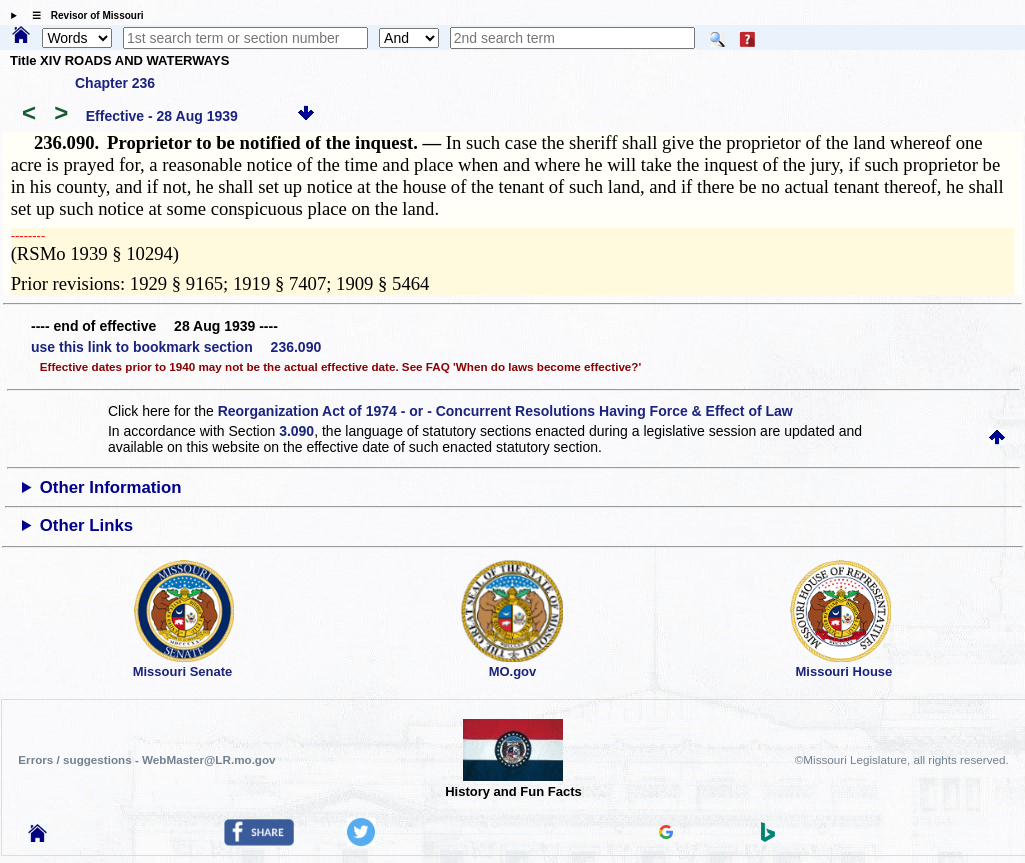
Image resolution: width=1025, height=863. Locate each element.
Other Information (111, 487)
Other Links (86, 525)
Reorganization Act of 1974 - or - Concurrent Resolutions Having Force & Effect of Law (505, 411)
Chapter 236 (115, 83)
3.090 (296, 431)
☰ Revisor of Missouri (83, 15)
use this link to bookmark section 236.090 (176, 347)
